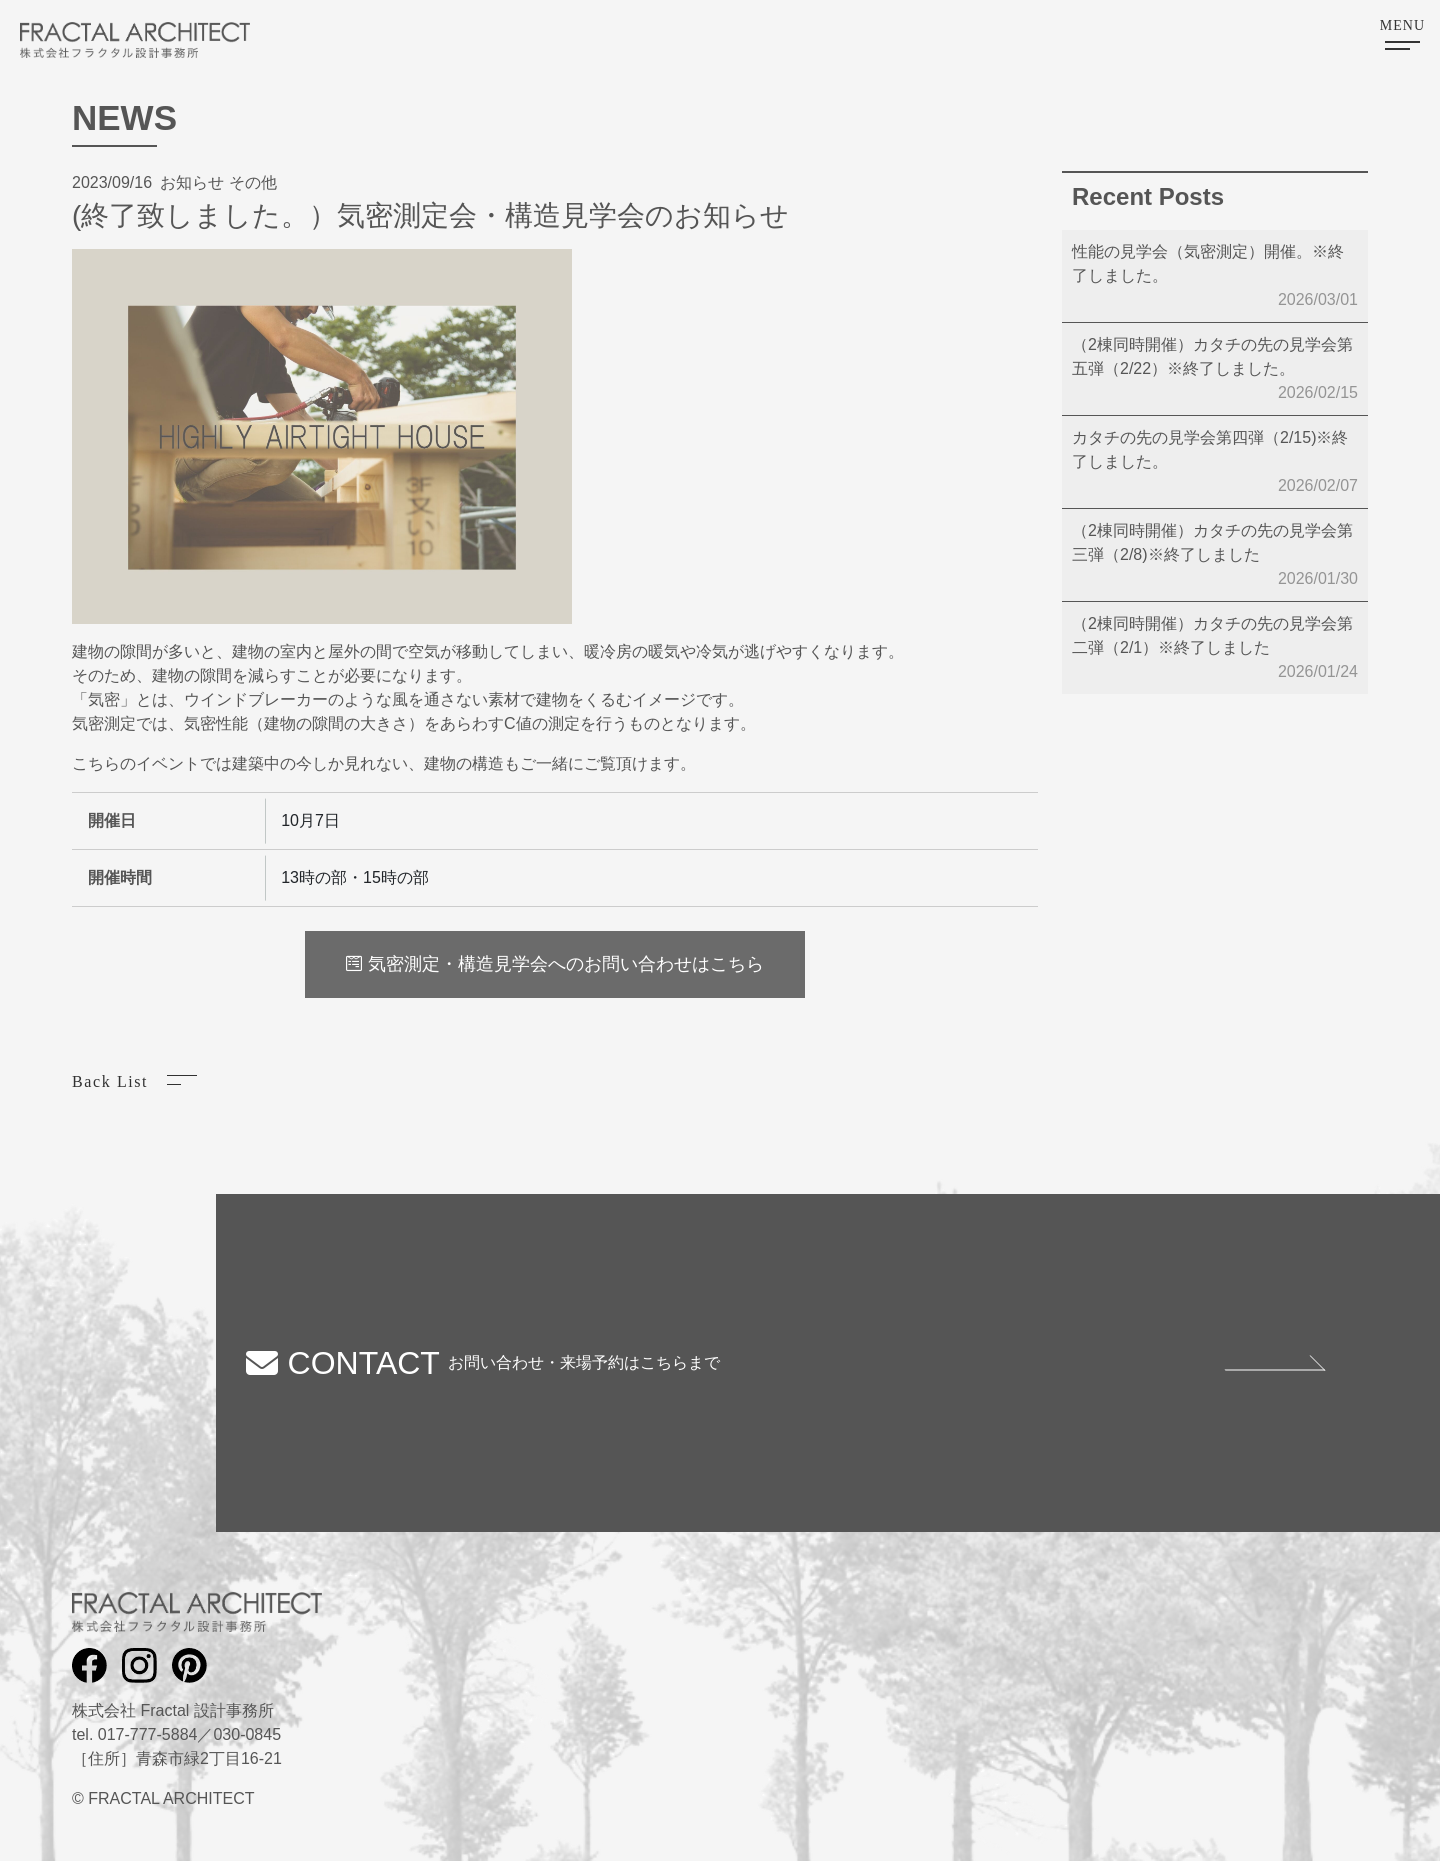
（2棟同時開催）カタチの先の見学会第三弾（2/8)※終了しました (1215, 556)
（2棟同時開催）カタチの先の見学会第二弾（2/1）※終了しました (1215, 649)
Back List (110, 1081)
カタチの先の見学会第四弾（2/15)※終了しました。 (1215, 463)
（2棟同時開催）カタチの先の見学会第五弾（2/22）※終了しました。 (1215, 370)
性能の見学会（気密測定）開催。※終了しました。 (1215, 277)
